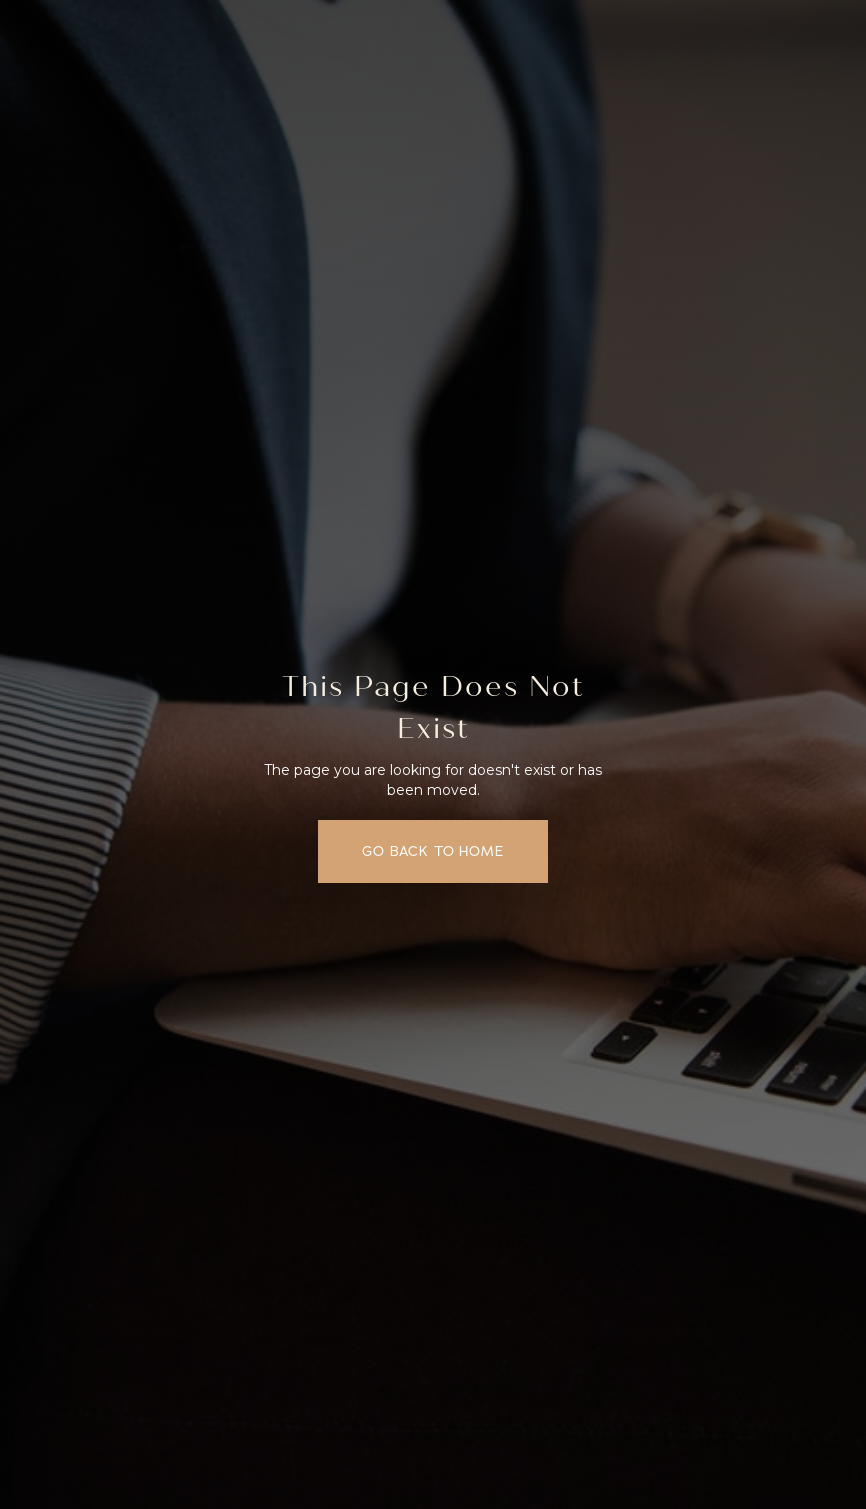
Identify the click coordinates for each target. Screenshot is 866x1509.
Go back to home (433, 851)
